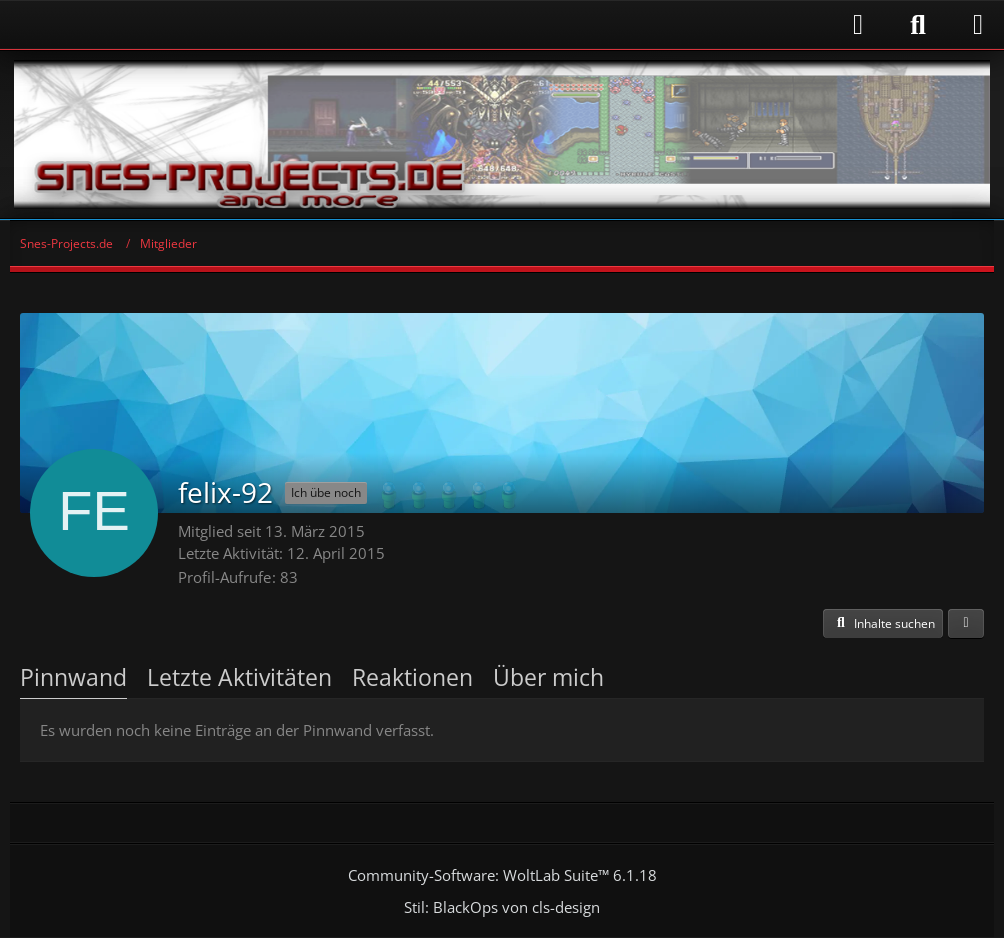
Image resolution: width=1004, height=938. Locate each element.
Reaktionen (412, 677)
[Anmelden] (447, 24)
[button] (883, 624)
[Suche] (918, 25)
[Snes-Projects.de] (502, 134)
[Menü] (978, 25)
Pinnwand (73, 677)
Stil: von (502, 907)
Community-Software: (502, 875)
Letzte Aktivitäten (239, 677)
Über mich (548, 677)
